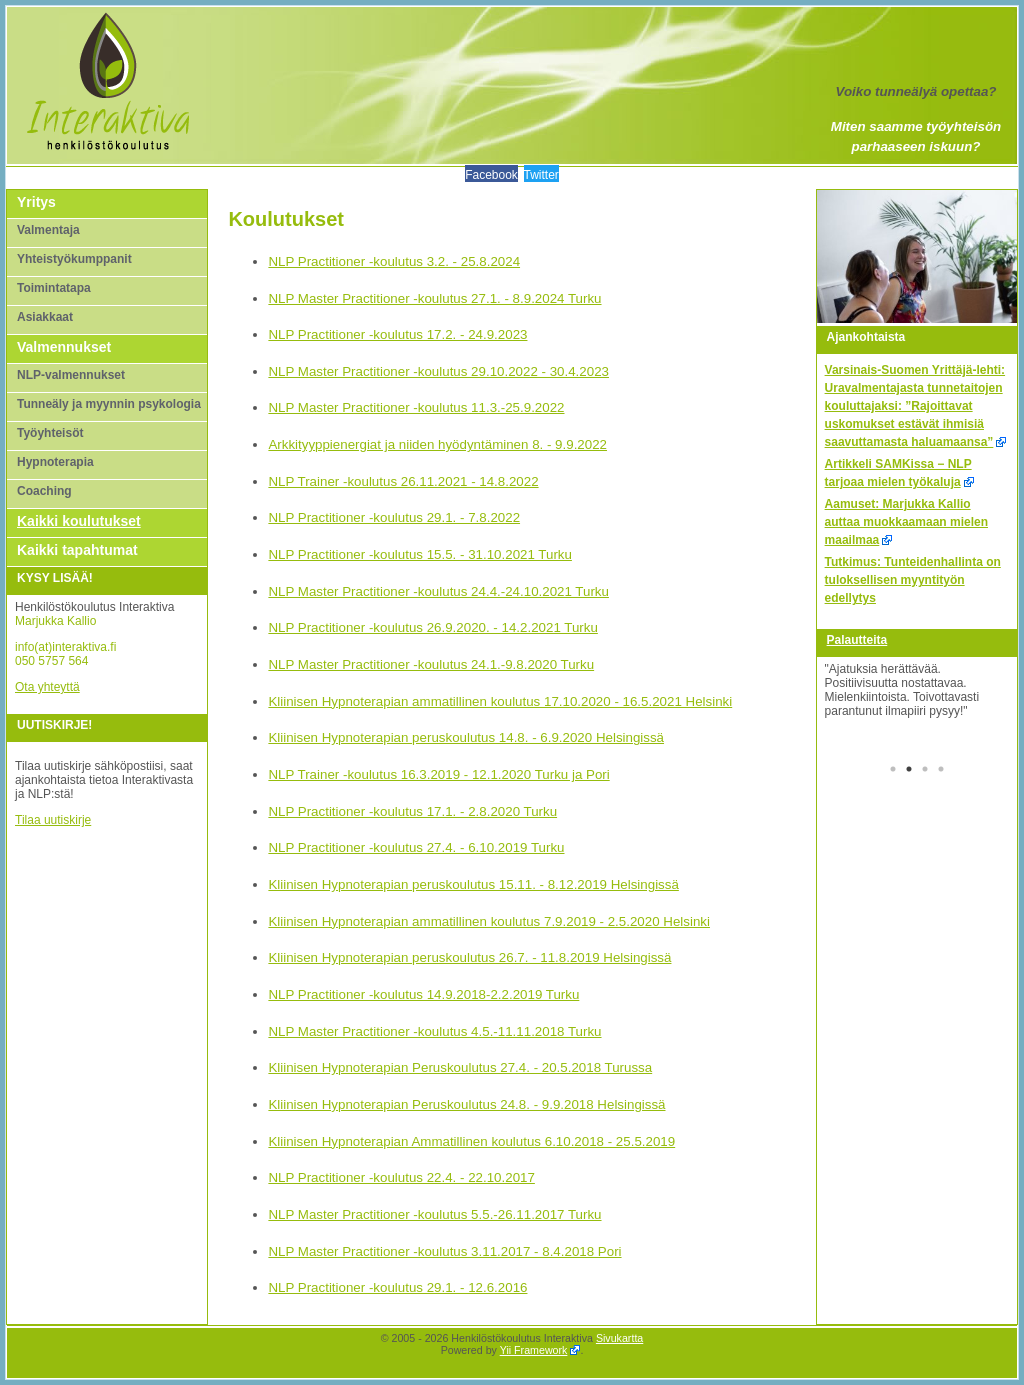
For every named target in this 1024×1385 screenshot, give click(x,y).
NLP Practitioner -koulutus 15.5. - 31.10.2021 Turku (420, 554)
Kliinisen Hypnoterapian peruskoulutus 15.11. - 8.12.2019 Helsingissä (473, 884)
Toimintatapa (54, 288)
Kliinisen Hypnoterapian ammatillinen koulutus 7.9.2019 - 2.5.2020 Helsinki (489, 921)
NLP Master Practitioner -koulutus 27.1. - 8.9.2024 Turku (434, 298)
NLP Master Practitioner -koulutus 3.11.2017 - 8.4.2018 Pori (444, 1251)
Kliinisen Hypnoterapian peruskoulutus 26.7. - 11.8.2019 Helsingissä (469, 957)
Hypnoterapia (55, 462)
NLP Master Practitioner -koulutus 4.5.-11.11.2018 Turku (434, 1031)
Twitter (541, 175)
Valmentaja (48, 230)
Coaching (44, 491)
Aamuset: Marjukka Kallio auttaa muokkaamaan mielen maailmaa (906, 522)
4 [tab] (941, 771)
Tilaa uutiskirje (53, 820)
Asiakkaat (45, 317)
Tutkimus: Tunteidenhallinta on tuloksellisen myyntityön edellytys (913, 580)
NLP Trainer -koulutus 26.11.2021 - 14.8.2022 (403, 481)
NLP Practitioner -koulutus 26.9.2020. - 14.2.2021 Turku (432, 627)
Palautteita (857, 640)
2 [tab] (909, 771)
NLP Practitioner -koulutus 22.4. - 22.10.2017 (401, 1177)
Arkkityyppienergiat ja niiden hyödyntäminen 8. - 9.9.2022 (437, 444)
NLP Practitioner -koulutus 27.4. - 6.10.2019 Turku (416, 847)
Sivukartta (619, 1338)
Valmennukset (64, 347)
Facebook (491, 175)
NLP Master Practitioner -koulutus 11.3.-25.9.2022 (416, 407)
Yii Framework (534, 1350)
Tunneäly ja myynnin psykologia (109, 404)
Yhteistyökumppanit (74, 259)
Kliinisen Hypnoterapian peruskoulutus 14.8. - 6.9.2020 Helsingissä (466, 737)
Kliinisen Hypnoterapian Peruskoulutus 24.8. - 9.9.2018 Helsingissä (466, 1104)
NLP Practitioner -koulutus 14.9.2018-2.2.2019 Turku (423, 994)
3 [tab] (925, 771)
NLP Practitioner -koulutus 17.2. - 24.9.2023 (397, 334)
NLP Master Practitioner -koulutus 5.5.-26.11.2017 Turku (434, 1214)
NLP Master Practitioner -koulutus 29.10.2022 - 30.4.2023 (438, 371)
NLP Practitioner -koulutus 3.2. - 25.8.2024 (394, 261)
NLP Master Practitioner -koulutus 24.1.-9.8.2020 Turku (431, 664)
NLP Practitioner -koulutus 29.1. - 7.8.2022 (394, 517)
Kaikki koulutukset (79, 521)
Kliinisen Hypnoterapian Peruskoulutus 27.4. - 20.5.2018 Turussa (460, 1067)
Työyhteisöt (50, 433)
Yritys (36, 202)
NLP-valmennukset (71, 375)
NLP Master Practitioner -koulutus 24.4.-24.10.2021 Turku (438, 591)
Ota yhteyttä (47, 687)
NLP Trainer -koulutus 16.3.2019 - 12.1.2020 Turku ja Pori (438, 774)
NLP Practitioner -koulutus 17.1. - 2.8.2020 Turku (412, 811)
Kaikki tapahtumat (77, 550)
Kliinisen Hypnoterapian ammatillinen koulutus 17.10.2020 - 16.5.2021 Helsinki (500, 701)
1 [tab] (893, 771)
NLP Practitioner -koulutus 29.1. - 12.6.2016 (397, 1287)
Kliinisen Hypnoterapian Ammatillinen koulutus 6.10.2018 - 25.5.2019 (471, 1141)
